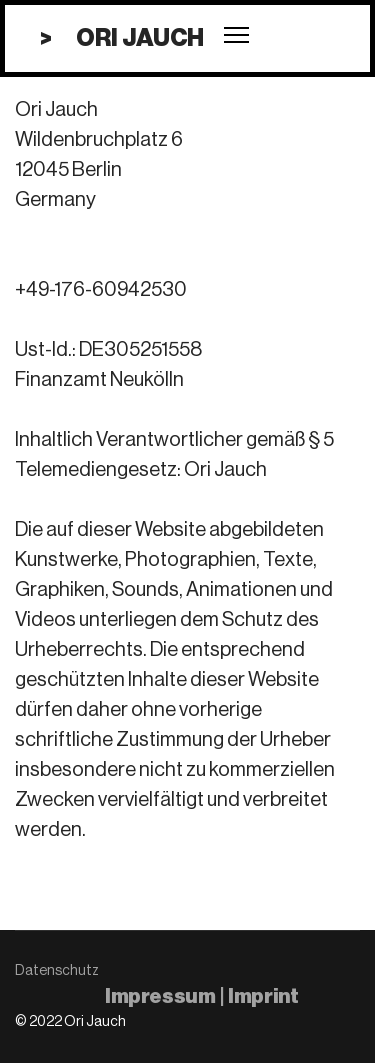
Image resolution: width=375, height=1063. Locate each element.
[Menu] (236, 35)
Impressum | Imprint (201, 997)
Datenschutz (57, 971)
